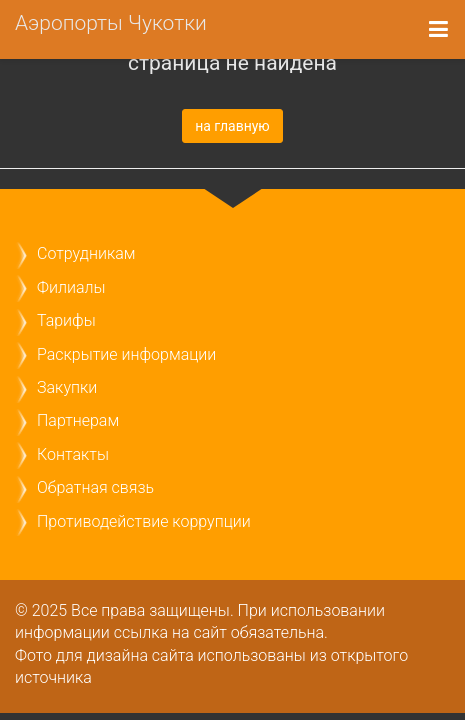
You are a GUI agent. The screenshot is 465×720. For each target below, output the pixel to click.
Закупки (67, 387)
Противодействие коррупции (144, 521)
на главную (232, 126)
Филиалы (71, 287)
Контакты (73, 454)
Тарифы (66, 320)
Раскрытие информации (126, 354)
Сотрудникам (86, 253)
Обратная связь (95, 487)
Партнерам (78, 420)
